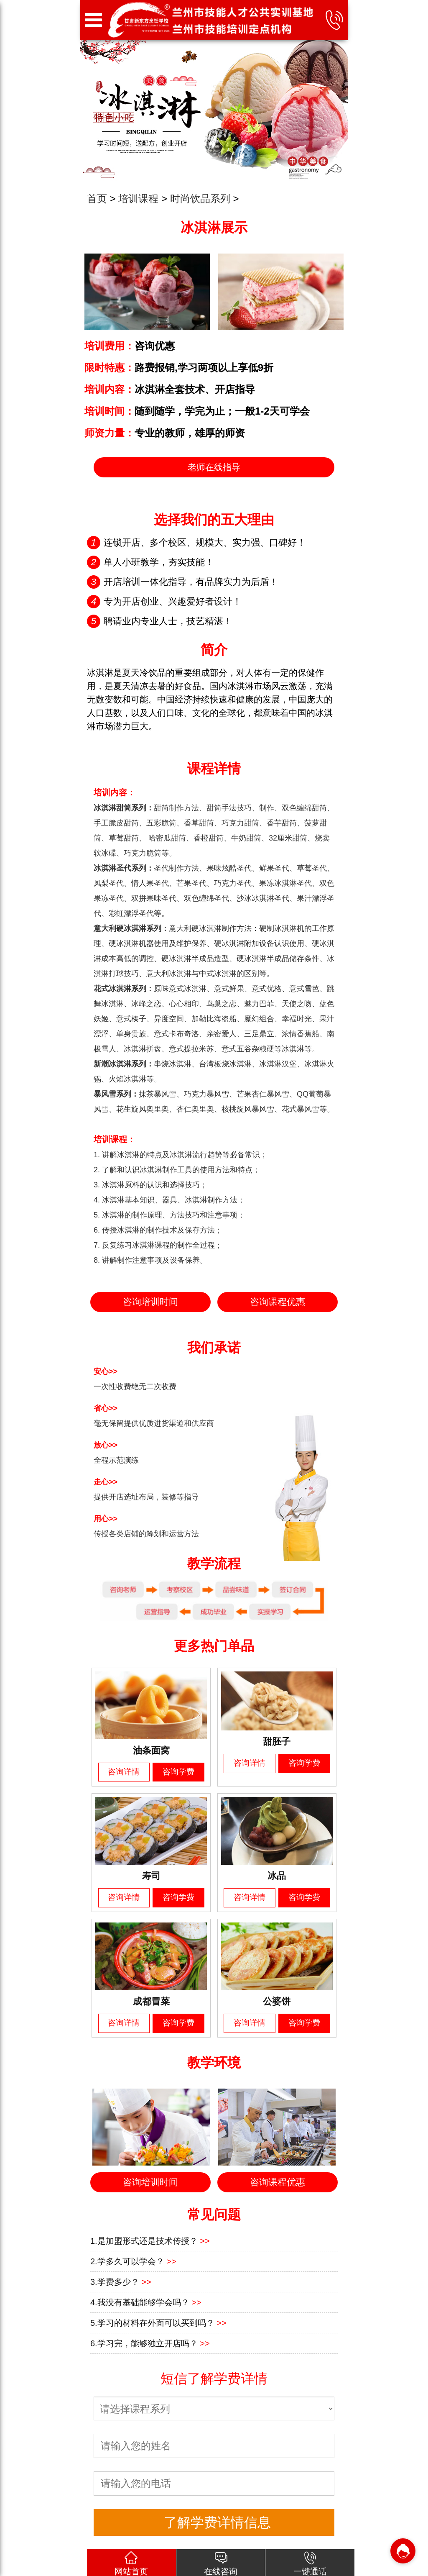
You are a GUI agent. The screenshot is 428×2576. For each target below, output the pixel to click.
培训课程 (138, 198)
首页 (97, 198)
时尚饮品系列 (200, 198)
